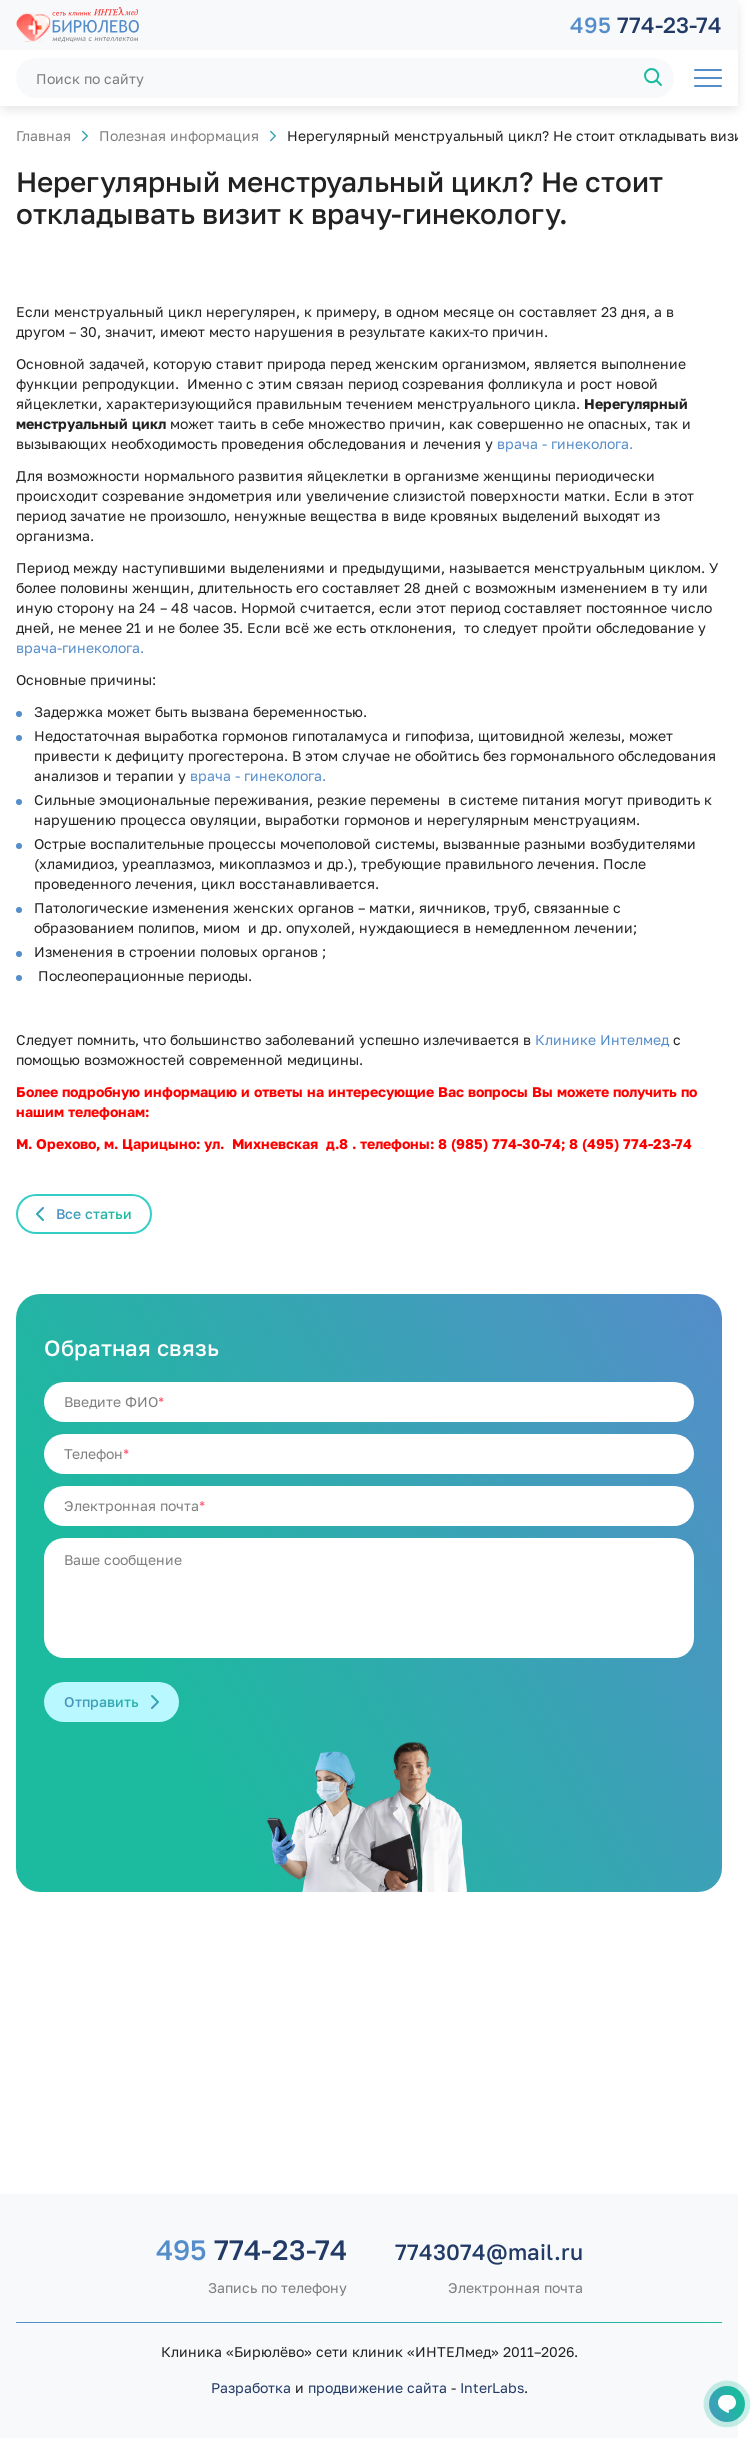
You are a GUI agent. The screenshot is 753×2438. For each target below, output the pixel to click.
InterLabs (492, 2387)
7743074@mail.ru (489, 2251)
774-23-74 (646, 24)
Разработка (251, 2387)
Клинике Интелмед (600, 1039)
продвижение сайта (377, 2387)
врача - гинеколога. (563, 443)
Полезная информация (179, 135)
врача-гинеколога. (80, 647)
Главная (43, 135)
